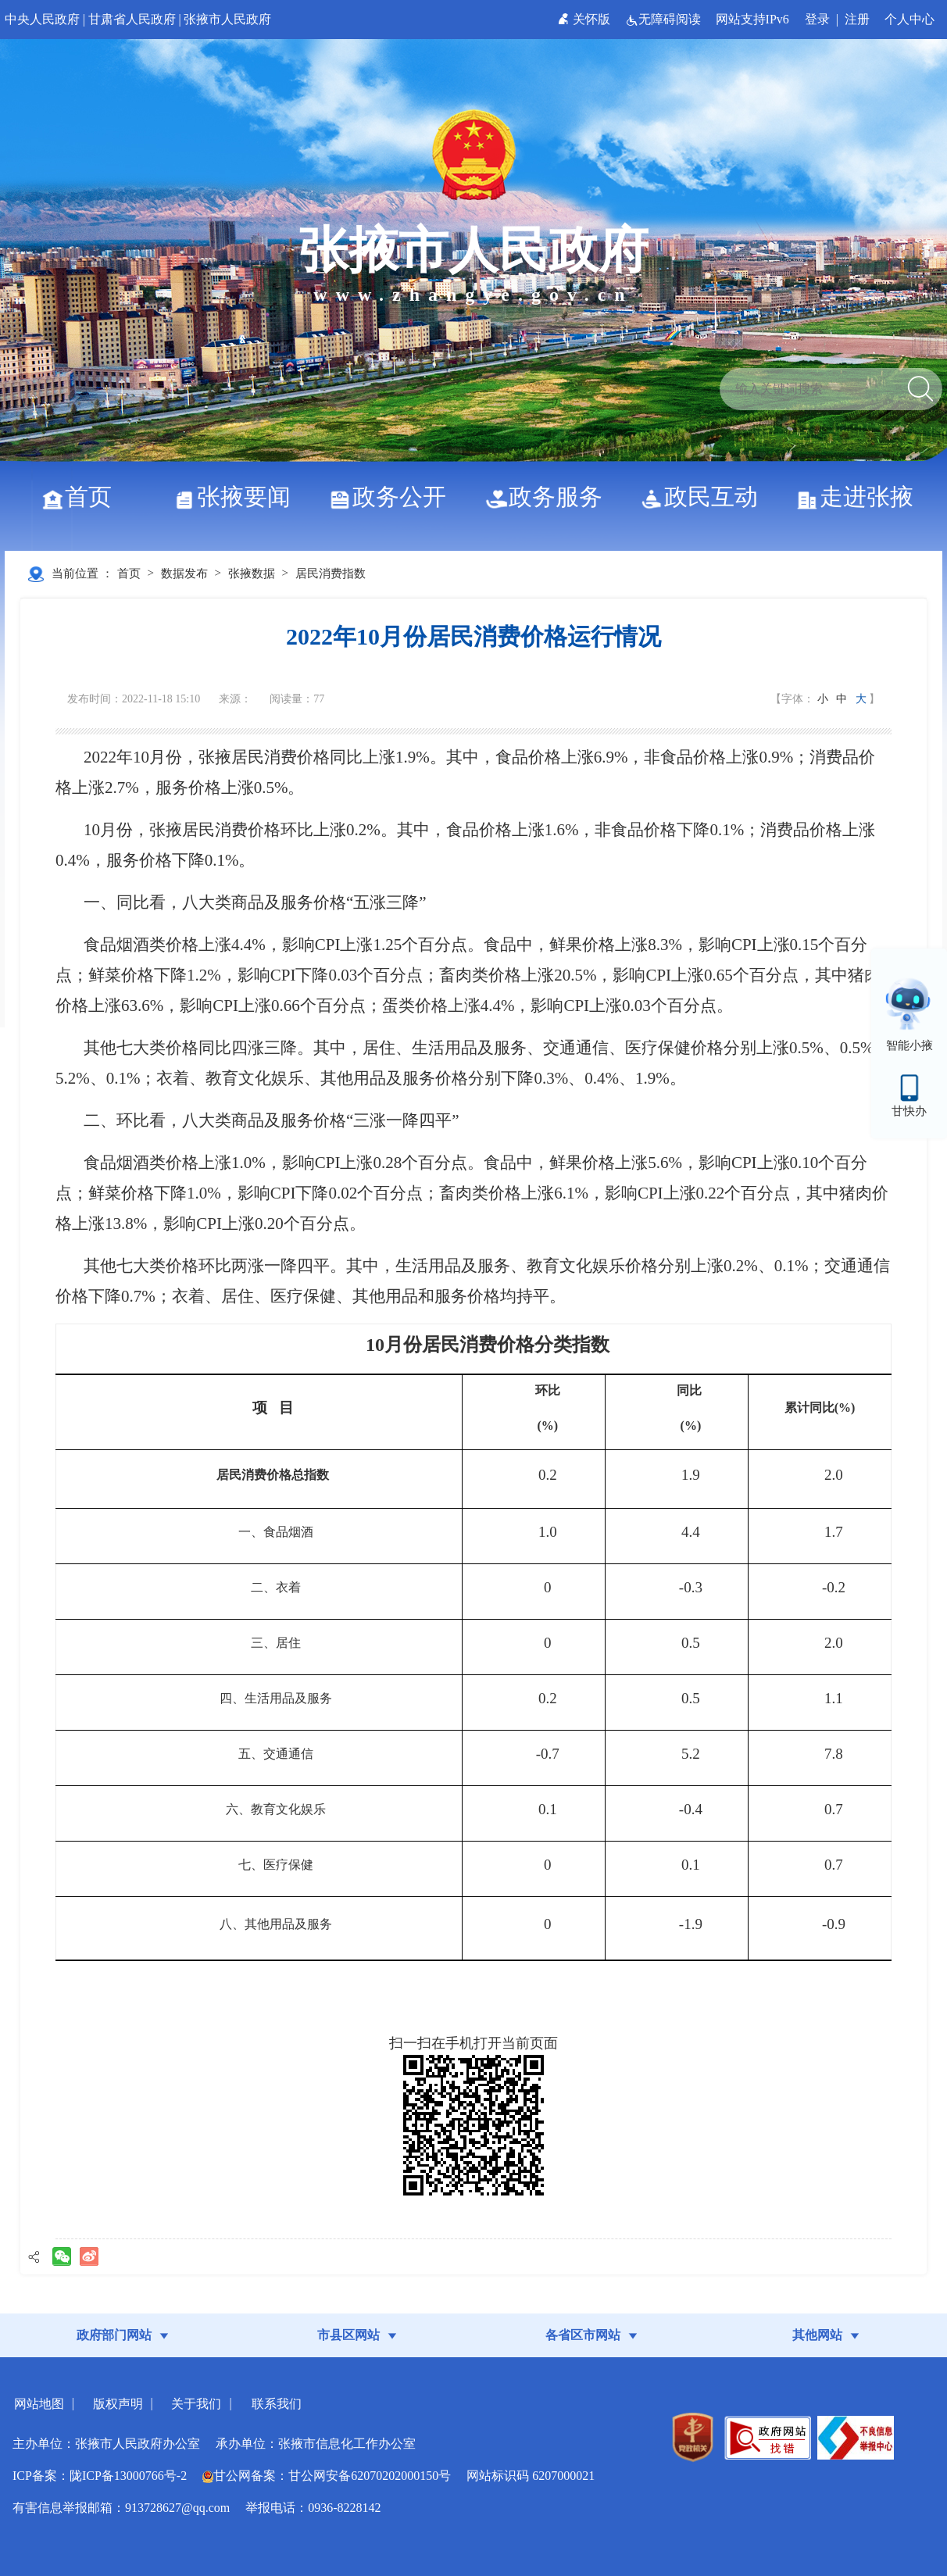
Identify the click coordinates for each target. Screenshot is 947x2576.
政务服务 (549, 496)
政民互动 (705, 496)
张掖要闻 (238, 496)
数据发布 (184, 573)
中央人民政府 (42, 19)
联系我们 (277, 2403)
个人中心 (909, 19)
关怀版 (585, 19)
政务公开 (393, 496)
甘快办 (909, 1111)
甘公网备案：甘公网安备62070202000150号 (326, 2475)
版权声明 (118, 2403)
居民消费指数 (330, 573)
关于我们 (196, 2403)
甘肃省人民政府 (132, 19)
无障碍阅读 (664, 19)
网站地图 (39, 2403)
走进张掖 (860, 496)
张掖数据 (251, 573)
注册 (857, 19)
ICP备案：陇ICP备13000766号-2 (100, 2475)
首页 (82, 496)
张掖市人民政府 (227, 19)
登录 (817, 19)
